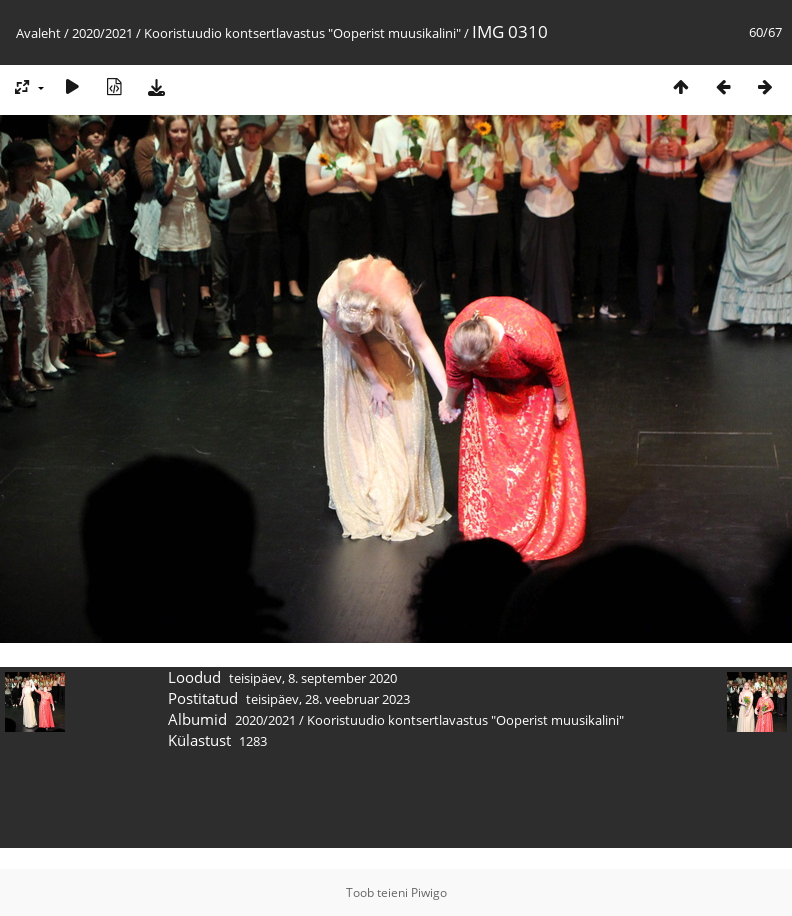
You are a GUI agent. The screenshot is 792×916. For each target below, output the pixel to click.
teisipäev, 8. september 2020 (313, 678)
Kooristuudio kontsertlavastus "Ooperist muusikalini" (302, 33)
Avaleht (38, 33)
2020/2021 (102, 33)
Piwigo (429, 892)
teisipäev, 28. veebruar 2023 (328, 699)
